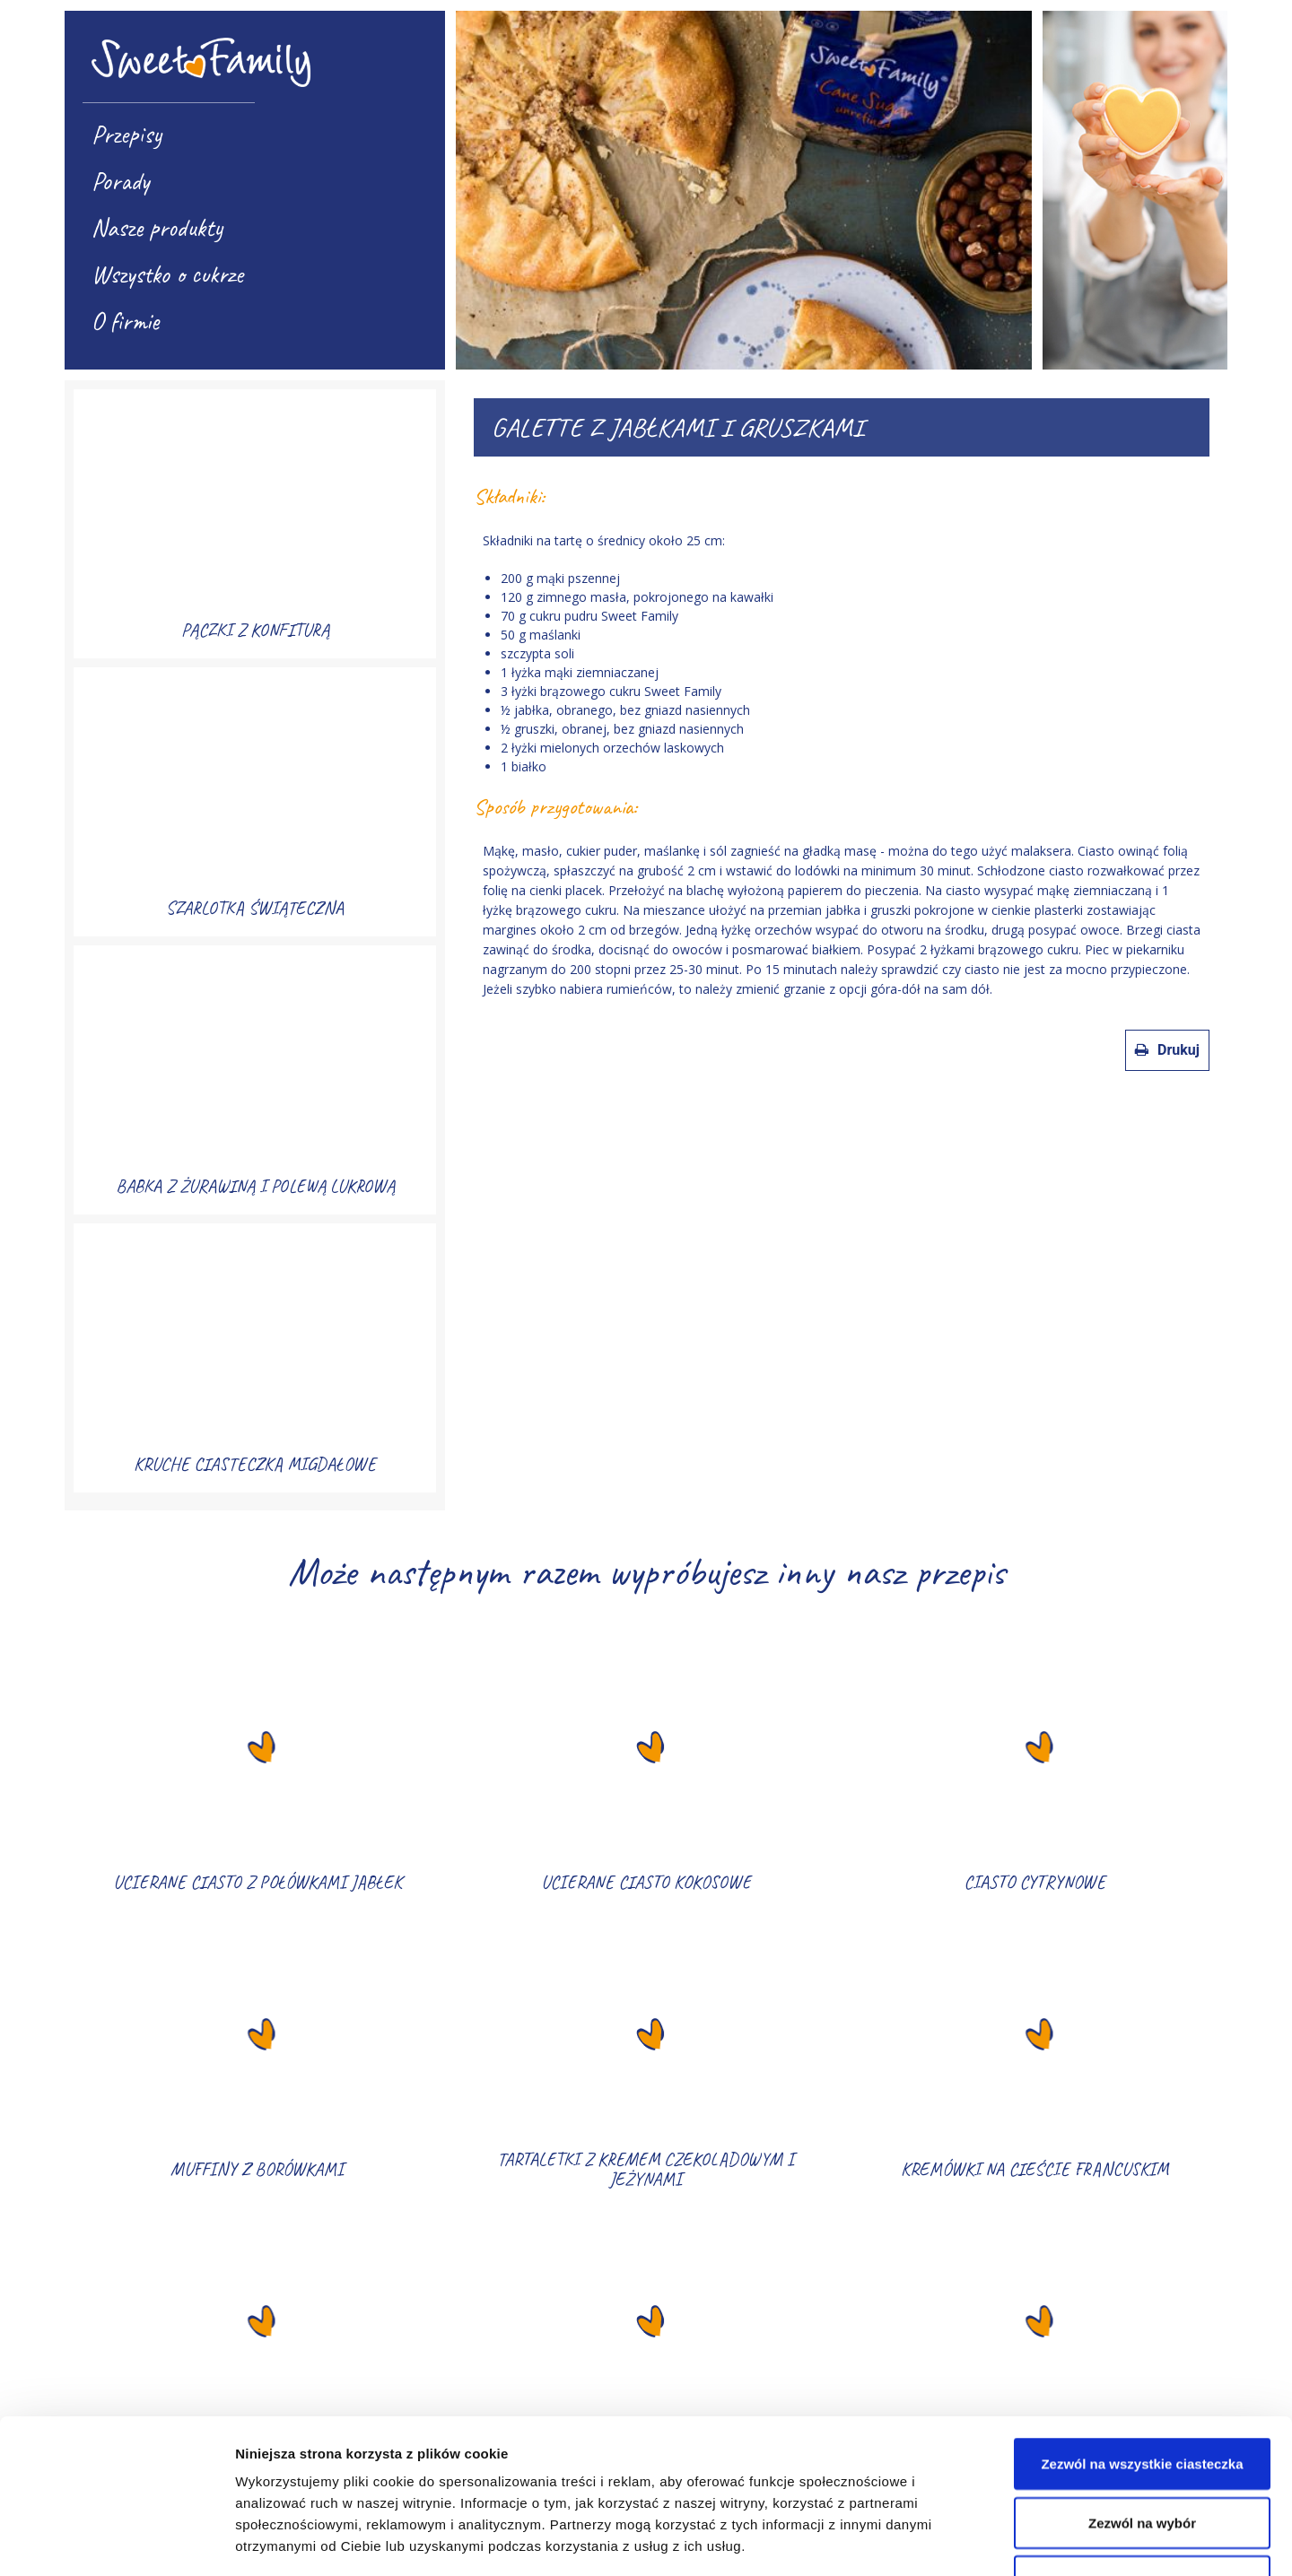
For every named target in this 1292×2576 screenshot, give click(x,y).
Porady (120, 180)
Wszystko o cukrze (167, 274)
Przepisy (127, 134)
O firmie (125, 320)
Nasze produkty (157, 227)
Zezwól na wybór (1142, 2378)
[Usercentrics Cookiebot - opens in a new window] (116, 2541)
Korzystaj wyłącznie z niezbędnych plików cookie (1142, 2447)
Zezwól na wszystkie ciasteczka (1142, 2319)
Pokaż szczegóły (957, 2540)
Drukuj (1167, 1049)
